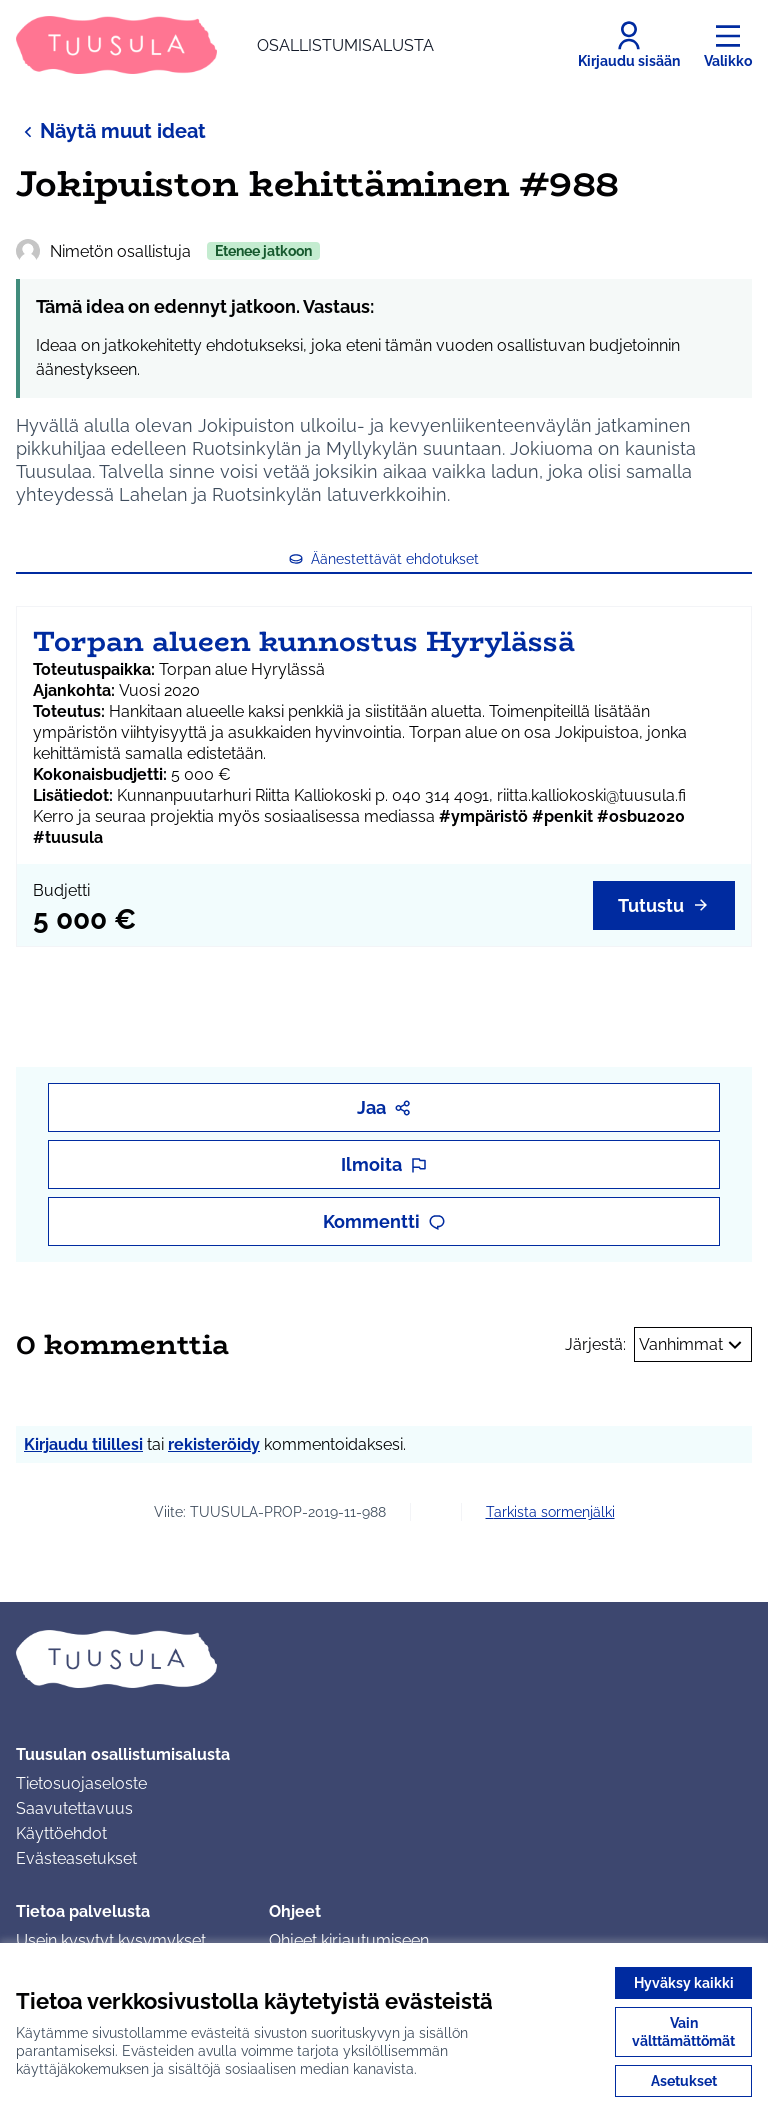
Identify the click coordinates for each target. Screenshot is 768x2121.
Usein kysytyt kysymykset (111, 1940)
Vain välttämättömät (683, 2032)
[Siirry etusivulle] (225, 45)
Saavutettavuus (74, 1808)
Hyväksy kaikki (684, 1983)
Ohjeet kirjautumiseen (349, 1940)
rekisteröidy (214, 1444)
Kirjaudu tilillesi (83, 1444)
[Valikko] (728, 45)
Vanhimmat (693, 1345)
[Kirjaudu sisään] (629, 45)
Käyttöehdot (61, 1833)
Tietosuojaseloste (81, 1783)
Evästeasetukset (76, 1858)
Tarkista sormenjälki (550, 1512)
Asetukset (684, 2081)
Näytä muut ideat (111, 130)
